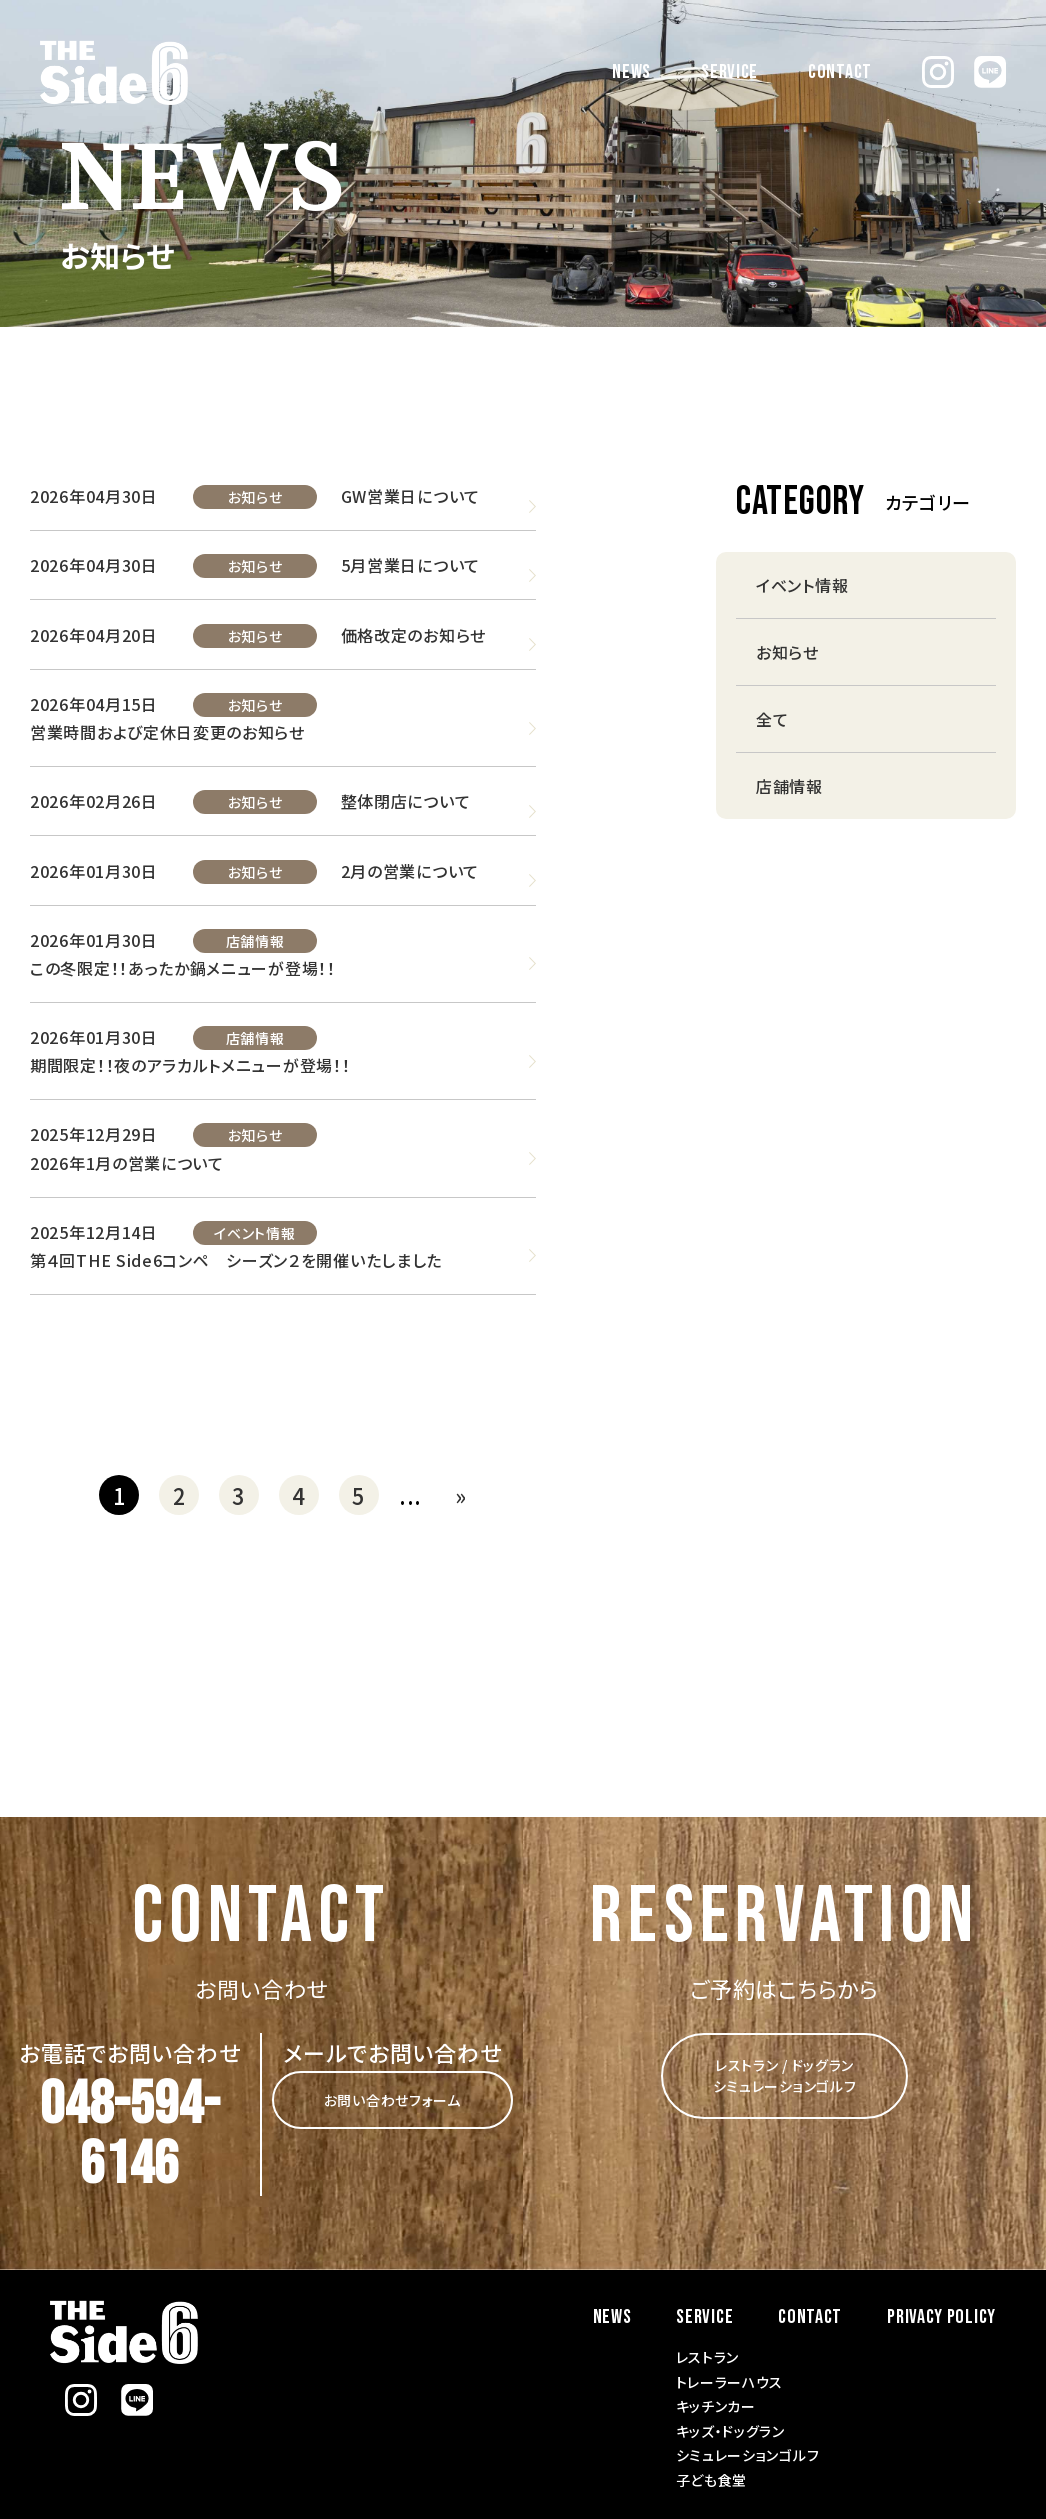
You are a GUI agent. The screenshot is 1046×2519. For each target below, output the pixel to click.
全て (772, 719)
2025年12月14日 (94, 1229)
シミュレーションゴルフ (748, 2452)
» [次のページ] (461, 1492)
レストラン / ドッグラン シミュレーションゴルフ (785, 2072)
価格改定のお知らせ (412, 634)
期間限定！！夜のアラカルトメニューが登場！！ (190, 1063)
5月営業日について (409, 565)
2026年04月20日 (94, 634)
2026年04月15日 (94, 703)
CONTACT (840, 72)
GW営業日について (409, 496)
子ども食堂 (712, 2477)
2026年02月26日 (94, 800)
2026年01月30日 (94, 869)
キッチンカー (716, 2403)
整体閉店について (405, 800)
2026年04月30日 (94, 496)
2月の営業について (409, 869)
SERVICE (729, 72)
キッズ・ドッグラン (730, 2428)
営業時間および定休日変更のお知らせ (167, 731)
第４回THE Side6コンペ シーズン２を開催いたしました (236, 1257)
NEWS (631, 72)
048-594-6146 (130, 2133)
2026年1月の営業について (127, 1160)
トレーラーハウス (730, 2379)
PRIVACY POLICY (941, 2314)
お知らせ (254, 497)
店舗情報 (254, 939)
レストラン (708, 2354)
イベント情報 (254, 1230)
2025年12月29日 (94, 1132)
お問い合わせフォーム (392, 2097)
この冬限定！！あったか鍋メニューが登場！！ (183, 966)
